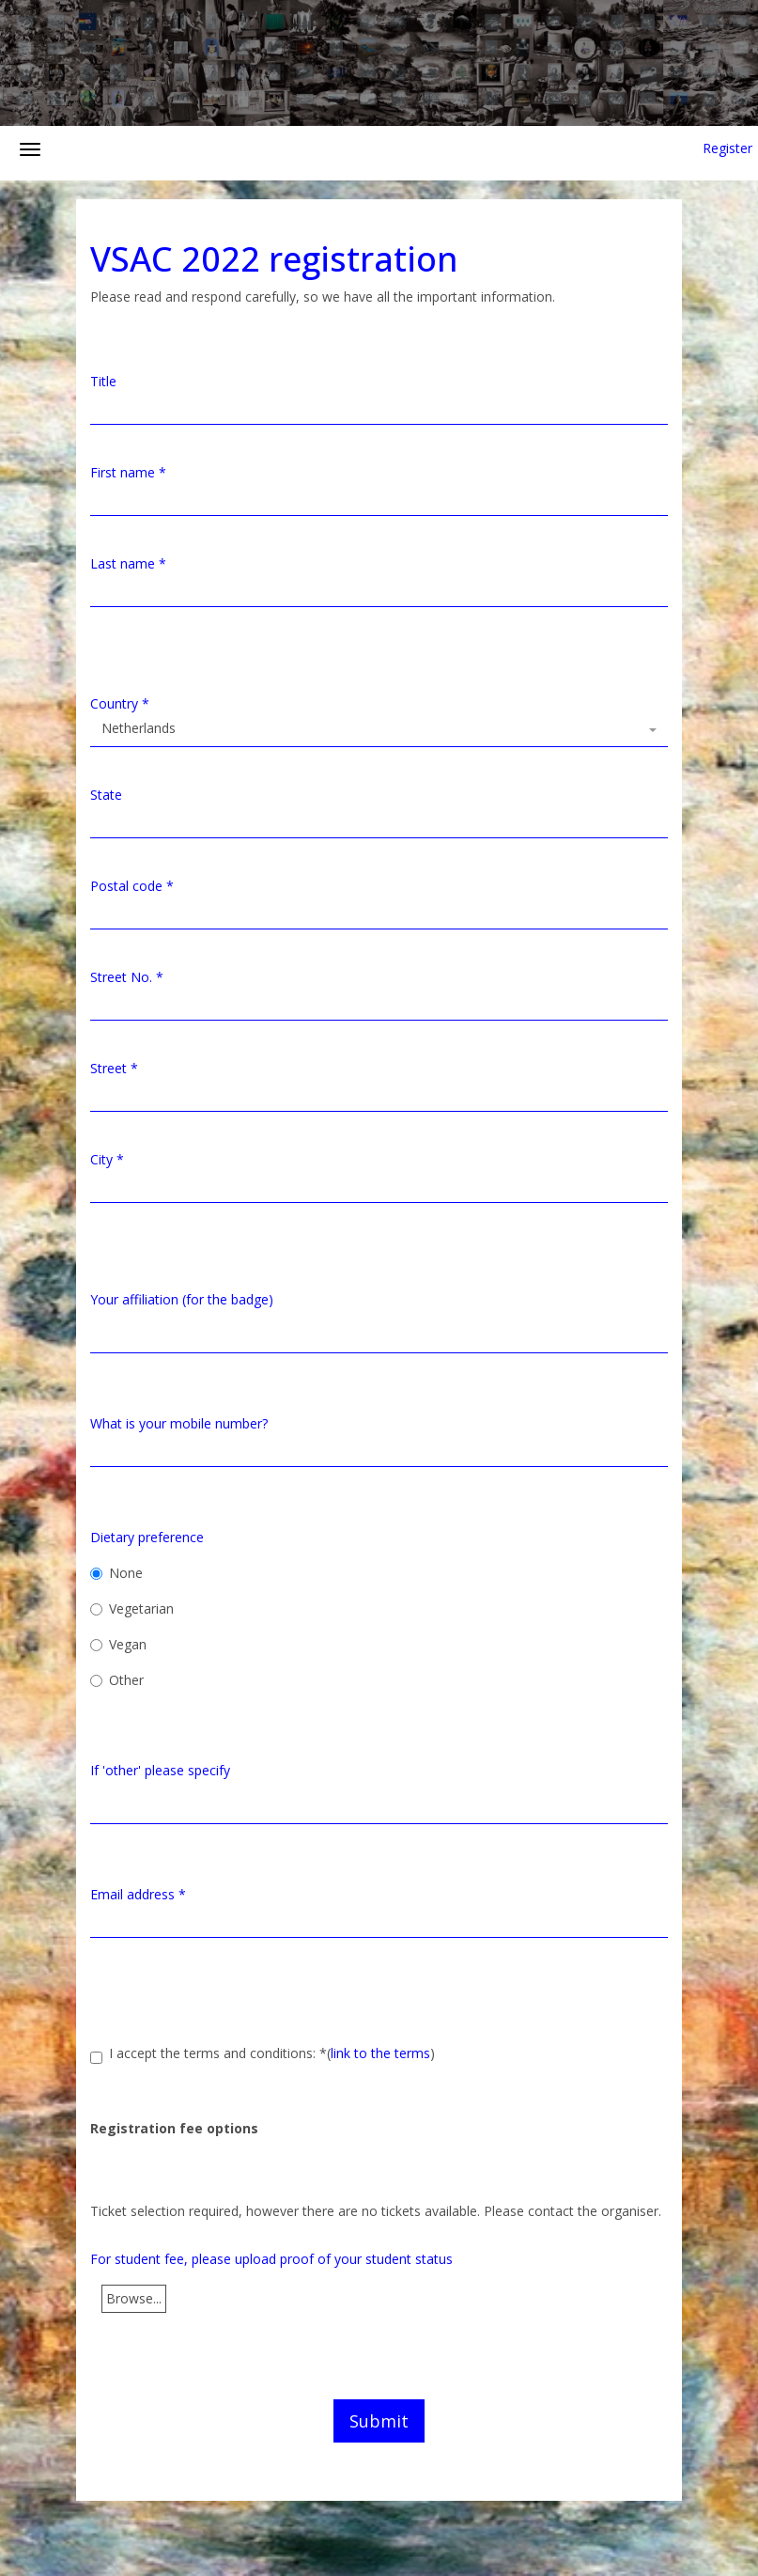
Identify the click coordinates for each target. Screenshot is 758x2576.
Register (727, 148)
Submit (379, 2421)
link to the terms (380, 2053)
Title (103, 381)
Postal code (132, 886)
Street (114, 1068)
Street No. (126, 977)
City (107, 1159)
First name (128, 472)
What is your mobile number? (179, 1423)
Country (119, 703)
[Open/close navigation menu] (30, 149)
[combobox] (379, 730)
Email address (138, 1894)
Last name (128, 563)
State (106, 795)
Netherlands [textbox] (138, 728)
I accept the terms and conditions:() (262, 2054)
